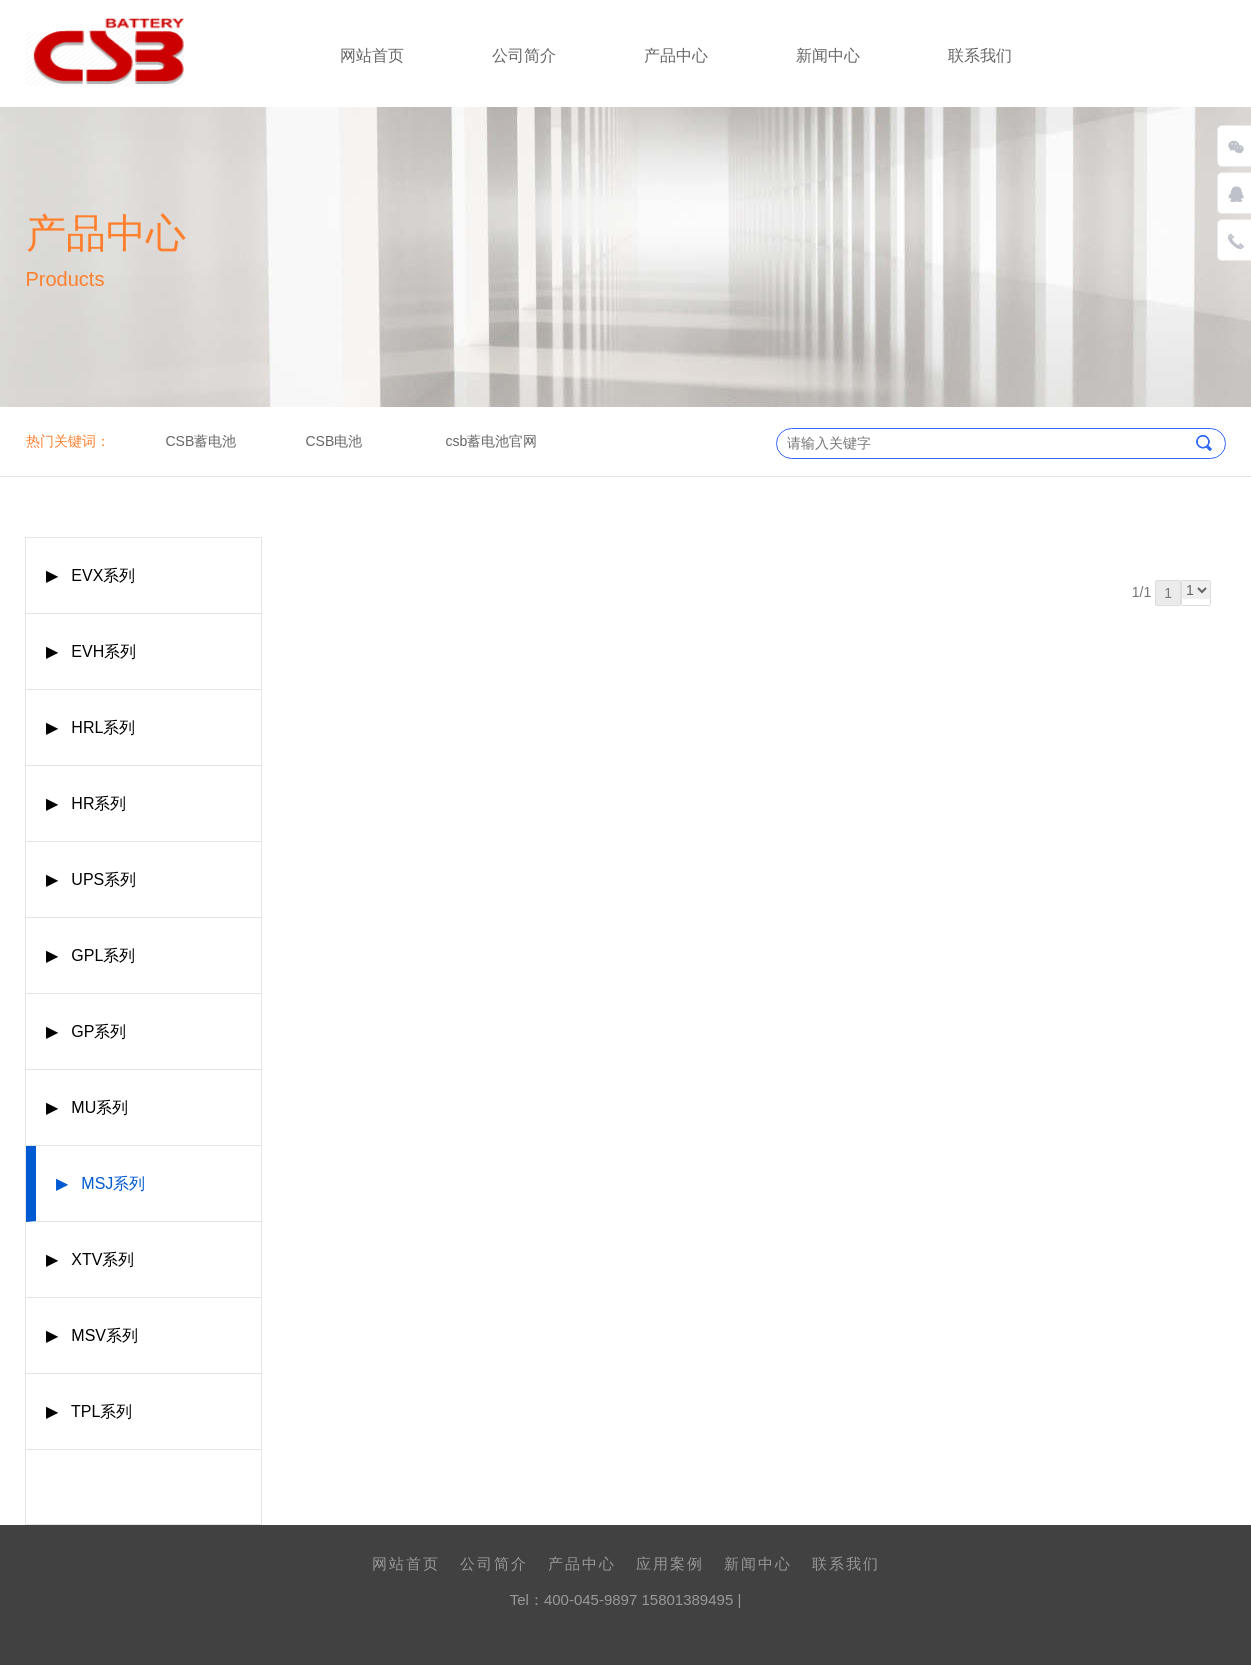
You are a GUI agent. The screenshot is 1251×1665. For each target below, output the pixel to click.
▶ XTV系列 (90, 1259)
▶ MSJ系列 (100, 1183)
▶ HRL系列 (90, 727)
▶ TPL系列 (89, 1411)
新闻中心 (828, 55)
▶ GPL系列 (90, 955)
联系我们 (980, 55)
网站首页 (372, 55)
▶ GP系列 (86, 1031)
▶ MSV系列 (92, 1335)
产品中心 (676, 55)
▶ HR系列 (86, 803)
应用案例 (670, 1563)
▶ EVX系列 (90, 575)
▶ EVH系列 (91, 651)
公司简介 (524, 55)
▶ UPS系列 (91, 879)
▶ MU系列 (87, 1107)
